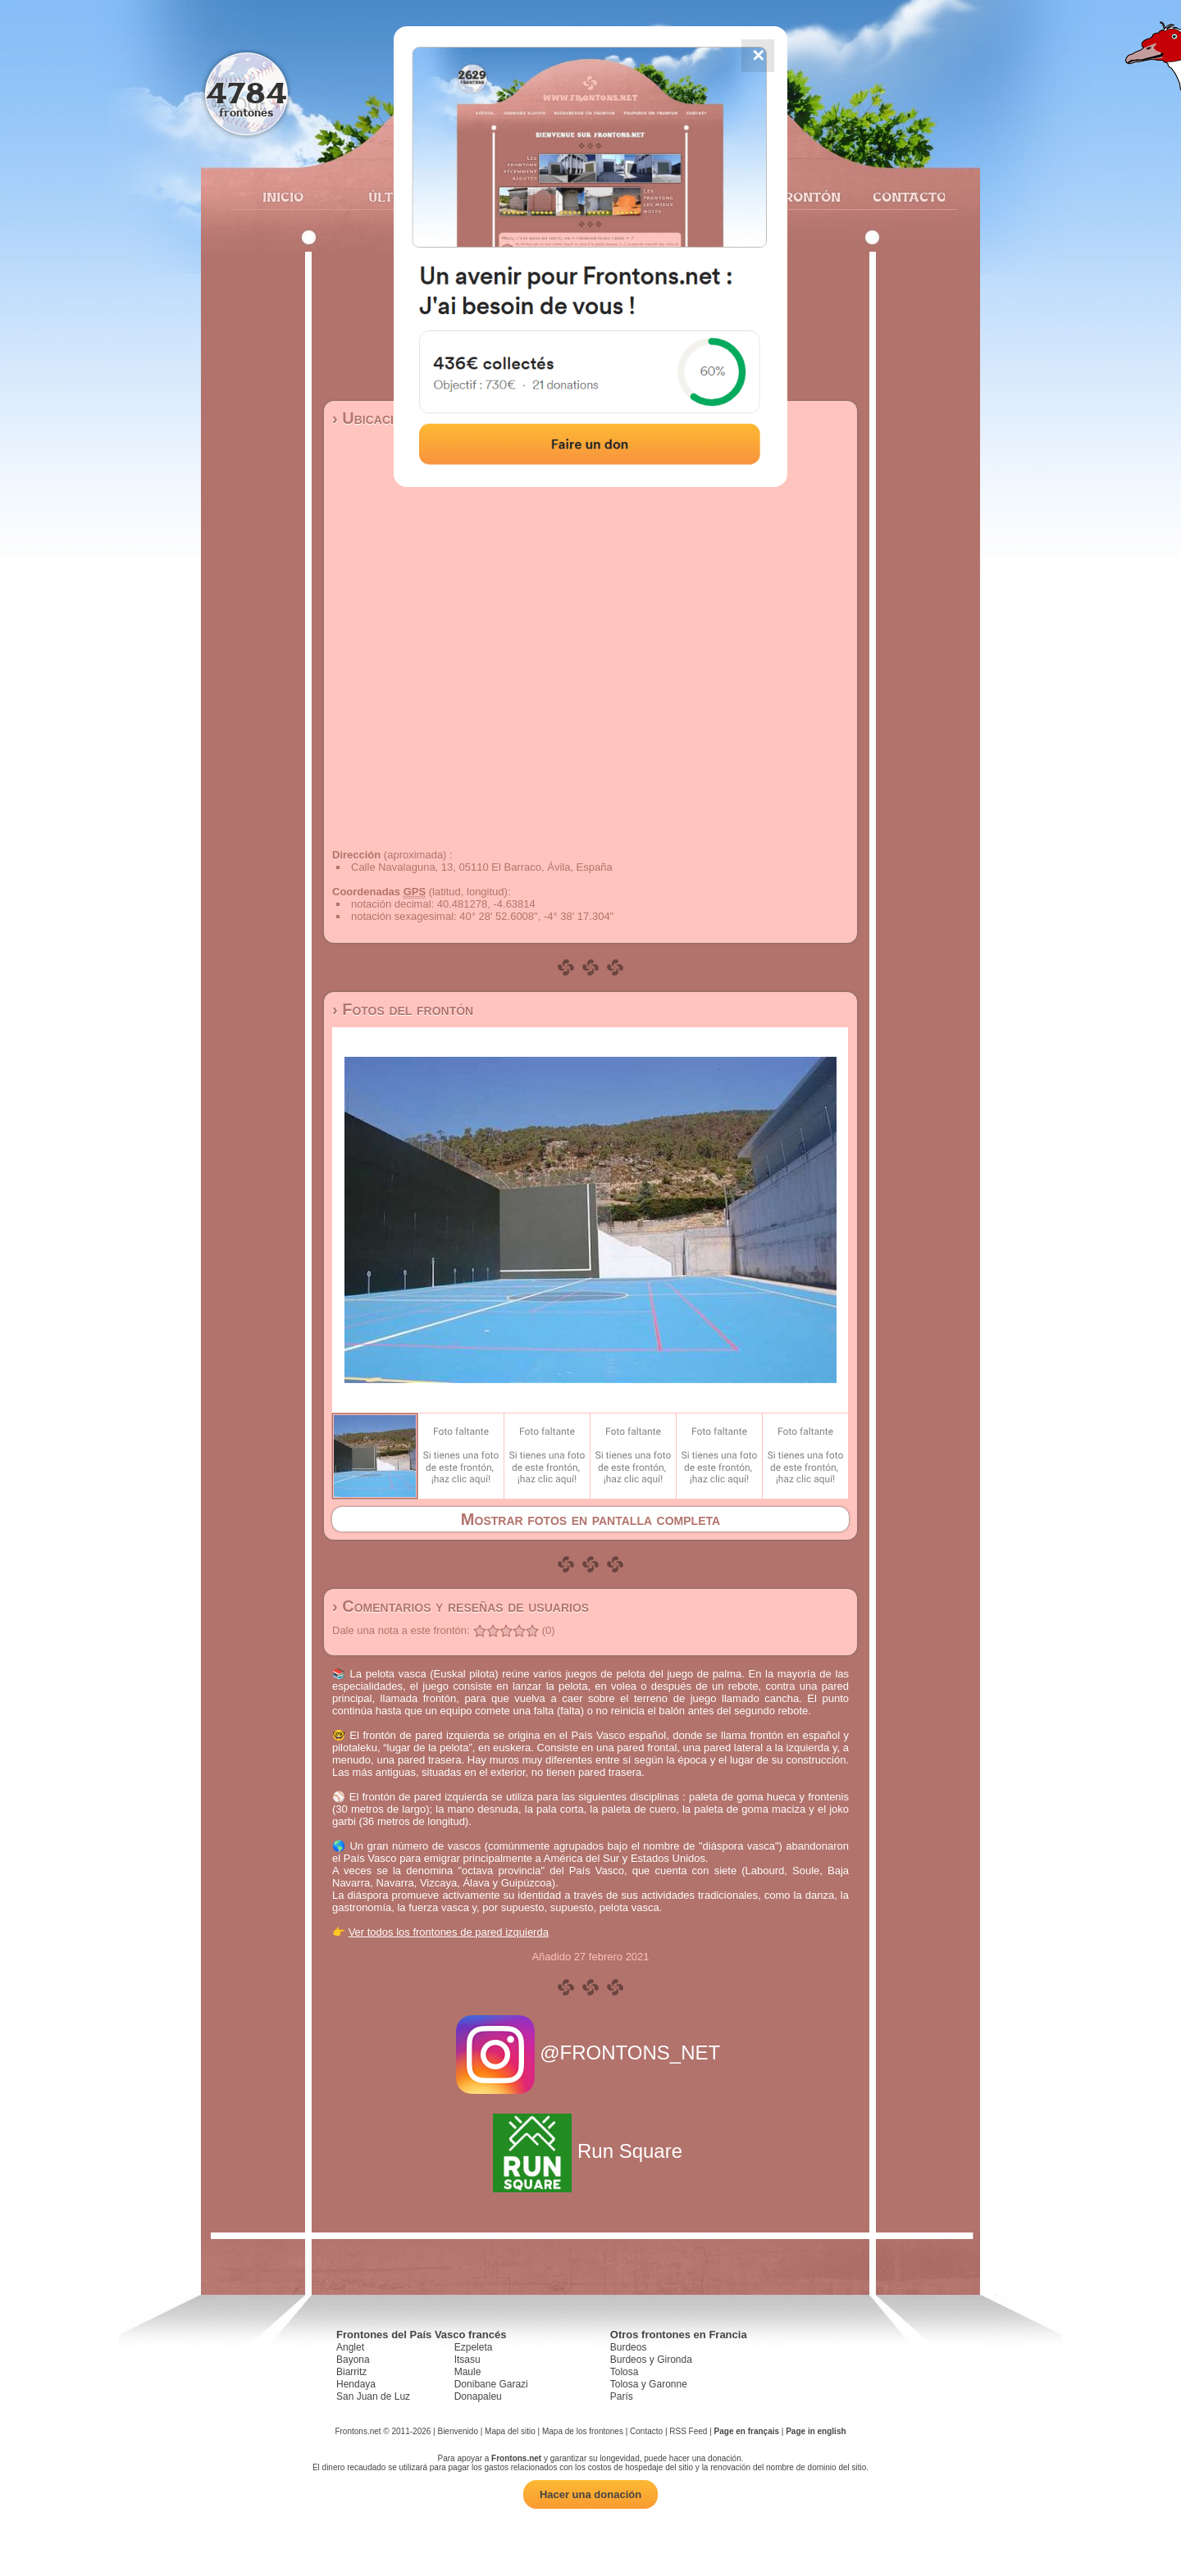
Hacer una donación (590, 2494)
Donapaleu (478, 2396)
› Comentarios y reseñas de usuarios (460, 1606)
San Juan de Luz (373, 2396)
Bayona (353, 2359)
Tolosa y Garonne (648, 2384)
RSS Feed (688, 2431)
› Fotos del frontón (402, 1009)
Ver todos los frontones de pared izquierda (449, 1932)
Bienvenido (457, 2431)
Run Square (590, 2151)
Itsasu (467, 2359)
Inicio (282, 197)
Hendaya (356, 2384)
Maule (467, 2372)
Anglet (350, 2347)
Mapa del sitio (510, 2431)
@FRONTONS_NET (591, 2052)
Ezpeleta (473, 2347)
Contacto (902, 197)
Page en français (746, 2431)
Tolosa (624, 2372)
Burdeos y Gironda (651, 2359)
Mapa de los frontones (582, 2431)
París (621, 2396)
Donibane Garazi (491, 2384)
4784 (246, 92)
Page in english (816, 2431)
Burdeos (628, 2347)
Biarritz (351, 2372)
